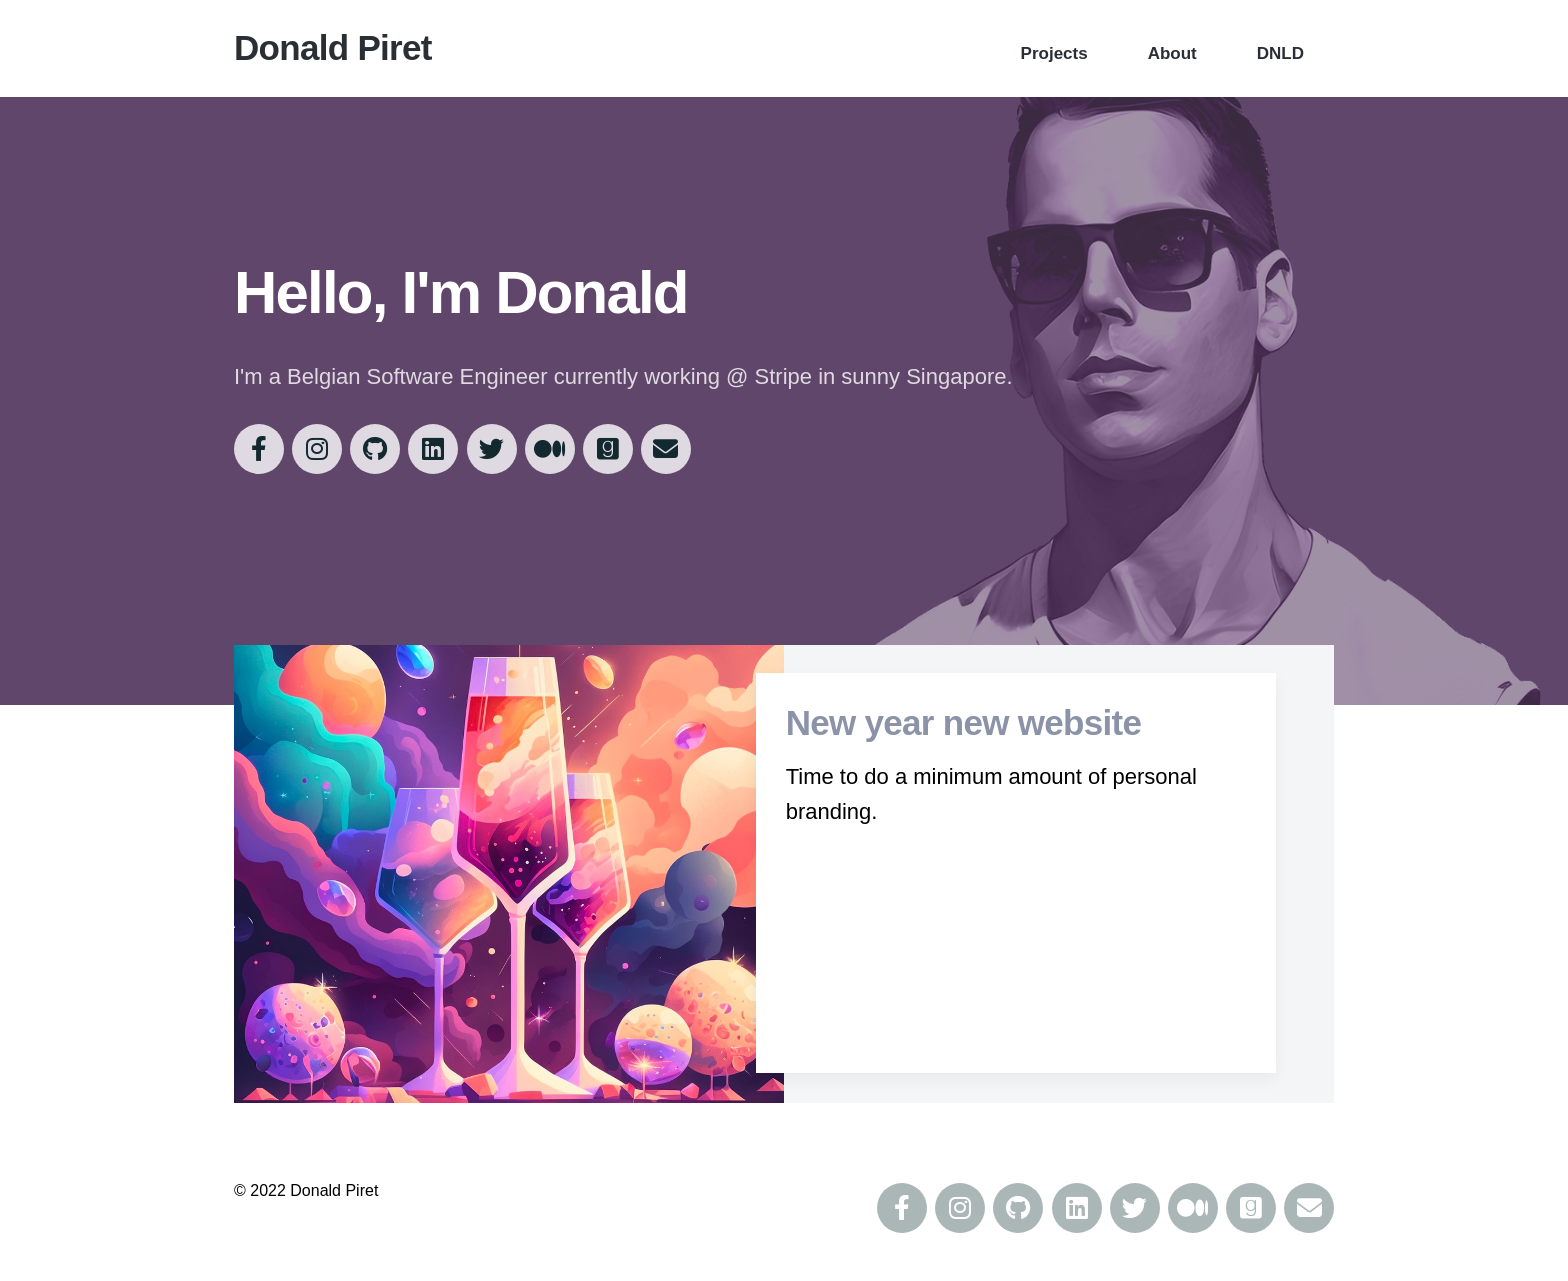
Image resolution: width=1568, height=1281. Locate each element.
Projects (1054, 53)
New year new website (962, 725)
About (1172, 53)
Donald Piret (333, 47)
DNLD (1280, 53)
